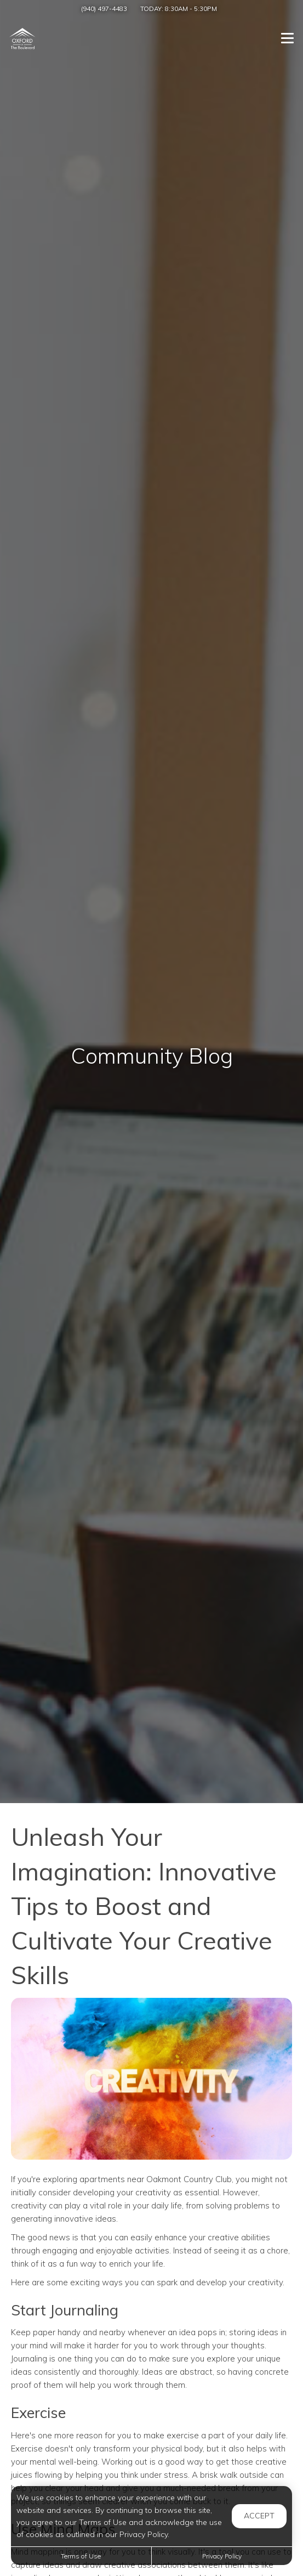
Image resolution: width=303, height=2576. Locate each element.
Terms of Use (81, 2556)
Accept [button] (259, 2516)
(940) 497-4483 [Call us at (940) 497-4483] (104, 8)
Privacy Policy (222, 2556)
